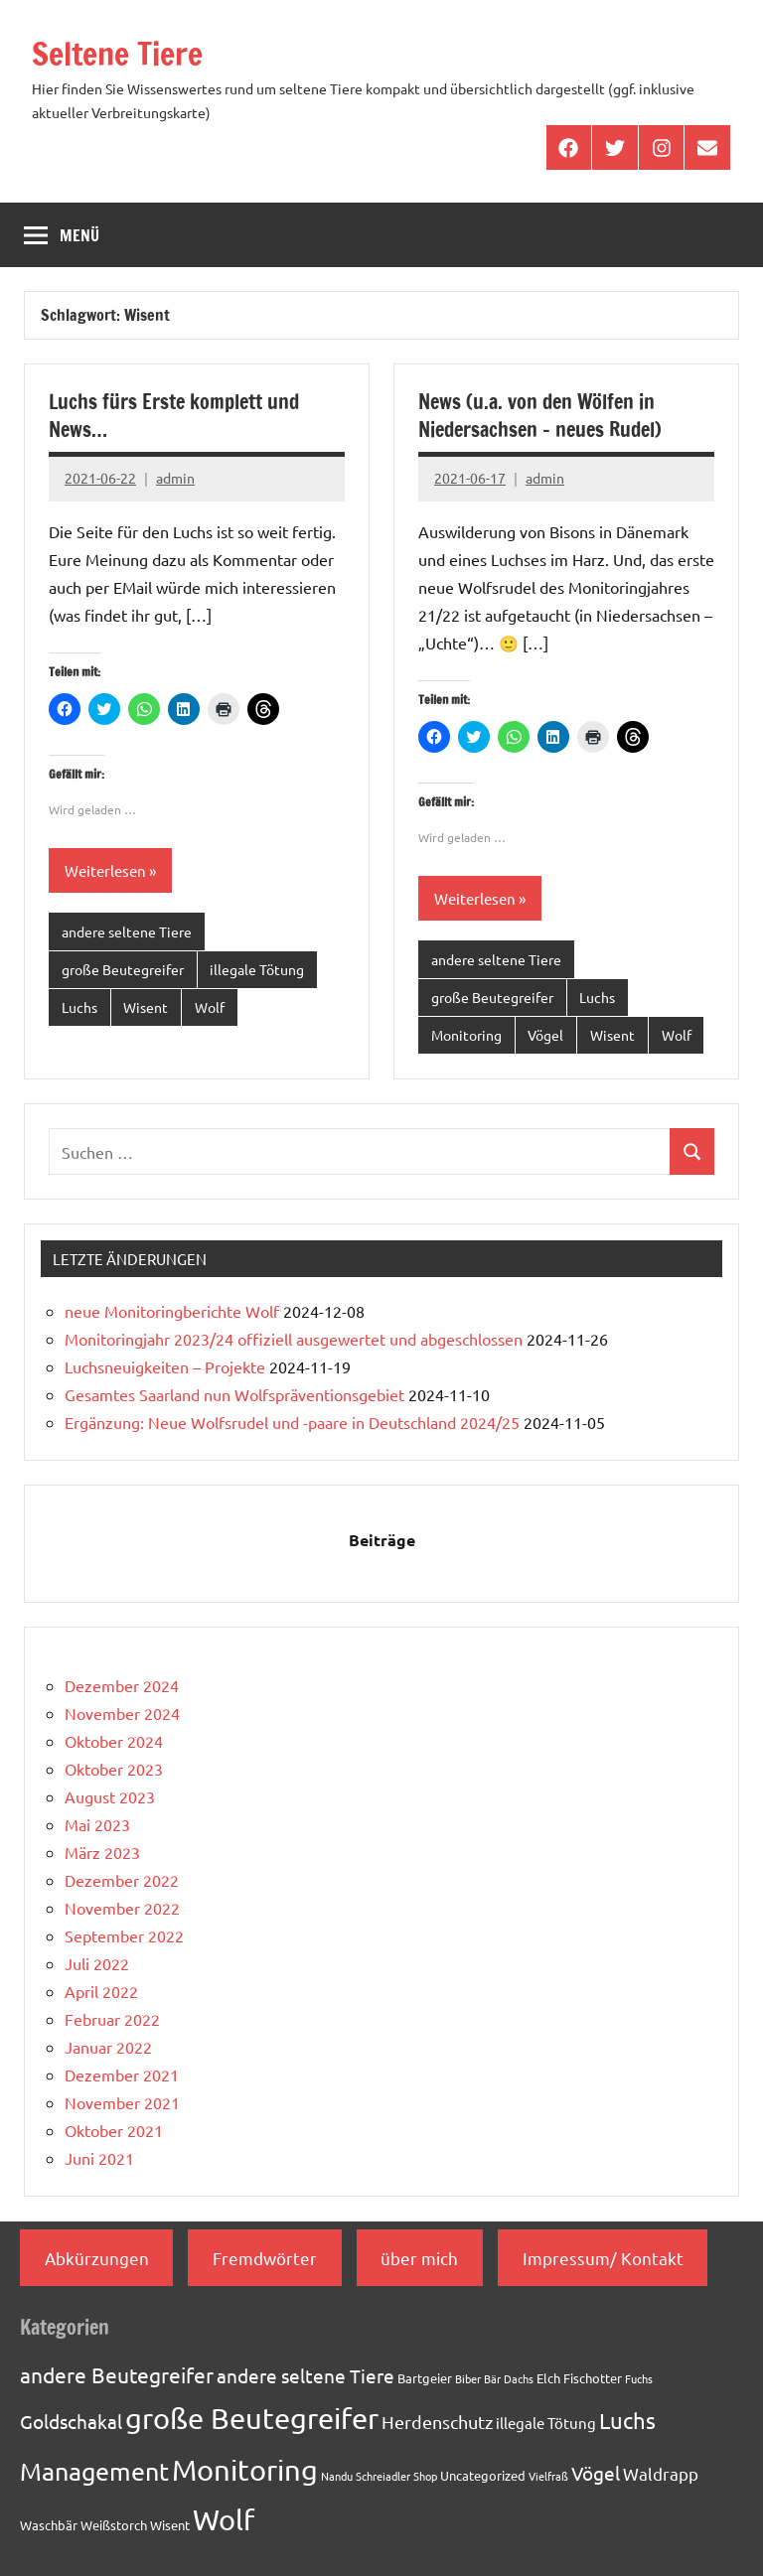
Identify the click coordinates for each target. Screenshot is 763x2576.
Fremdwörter (265, 2257)
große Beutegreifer (123, 969)
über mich (419, 2257)
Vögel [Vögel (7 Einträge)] (595, 2473)
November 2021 (122, 2102)
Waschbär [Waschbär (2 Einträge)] (48, 2524)
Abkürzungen (97, 2257)
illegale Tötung (257, 969)
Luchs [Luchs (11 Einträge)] (627, 2420)
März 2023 (102, 1852)
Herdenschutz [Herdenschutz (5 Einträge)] (437, 2421)
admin (175, 478)
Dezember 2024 (122, 1685)
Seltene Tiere (118, 53)
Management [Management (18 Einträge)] (94, 2471)
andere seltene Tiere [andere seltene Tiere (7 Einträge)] (305, 2375)
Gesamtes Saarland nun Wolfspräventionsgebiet (234, 1394)
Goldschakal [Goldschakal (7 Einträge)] (71, 2421)
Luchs (79, 1007)
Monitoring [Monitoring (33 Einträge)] (245, 2470)
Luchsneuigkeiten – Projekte (165, 1366)
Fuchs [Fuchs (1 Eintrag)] (639, 2378)
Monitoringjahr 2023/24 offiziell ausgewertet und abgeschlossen (294, 1339)
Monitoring (466, 1035)
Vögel (545, 1035)
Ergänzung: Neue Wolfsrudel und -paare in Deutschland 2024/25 (292, 1422)
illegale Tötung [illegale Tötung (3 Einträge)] (546, 2422)
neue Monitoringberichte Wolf (172, 1311)
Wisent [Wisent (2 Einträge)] (170, 2524)
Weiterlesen (105, 870)
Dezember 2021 (122, 2074)
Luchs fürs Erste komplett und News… (174, 415)
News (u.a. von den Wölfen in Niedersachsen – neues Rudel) (540, 415)
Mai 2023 (97, 1824)
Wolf (210, 1007)
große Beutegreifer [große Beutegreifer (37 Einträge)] (252, 2418)
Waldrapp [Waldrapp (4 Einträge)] (660, 2473)
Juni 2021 (99, 2158)
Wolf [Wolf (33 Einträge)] (223, 2519)
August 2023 (110, 1796)
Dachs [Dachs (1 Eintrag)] (519, 2378)
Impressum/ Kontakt (603, 2257)
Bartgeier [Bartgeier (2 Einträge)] (424, 2377)
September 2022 (124, 1935)
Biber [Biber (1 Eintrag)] (468, 2378)
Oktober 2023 (114, 1769)
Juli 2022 (97, 1963)
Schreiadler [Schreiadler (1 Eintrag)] (383, 2476)
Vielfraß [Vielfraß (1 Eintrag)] (548, 2476)
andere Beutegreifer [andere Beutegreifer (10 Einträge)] (117, 2374)
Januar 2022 (108, 2047)
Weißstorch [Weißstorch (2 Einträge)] (113, 2524)
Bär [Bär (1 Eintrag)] (492, 2378)
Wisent (145, 1007)
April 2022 (101, 1991)
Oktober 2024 (114, 1741)
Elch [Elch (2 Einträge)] (548, 2377)
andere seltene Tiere (127, 931)
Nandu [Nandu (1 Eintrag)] (337, 2476)
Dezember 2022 (122, 1880)
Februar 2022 (112, 2019)
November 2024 (122, 1713)
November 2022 (122, 1908)
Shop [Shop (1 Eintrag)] (425, 2476)
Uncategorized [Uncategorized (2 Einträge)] (483, 2475)
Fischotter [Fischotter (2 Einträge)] (592, 2377)
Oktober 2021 (114, 2130)
